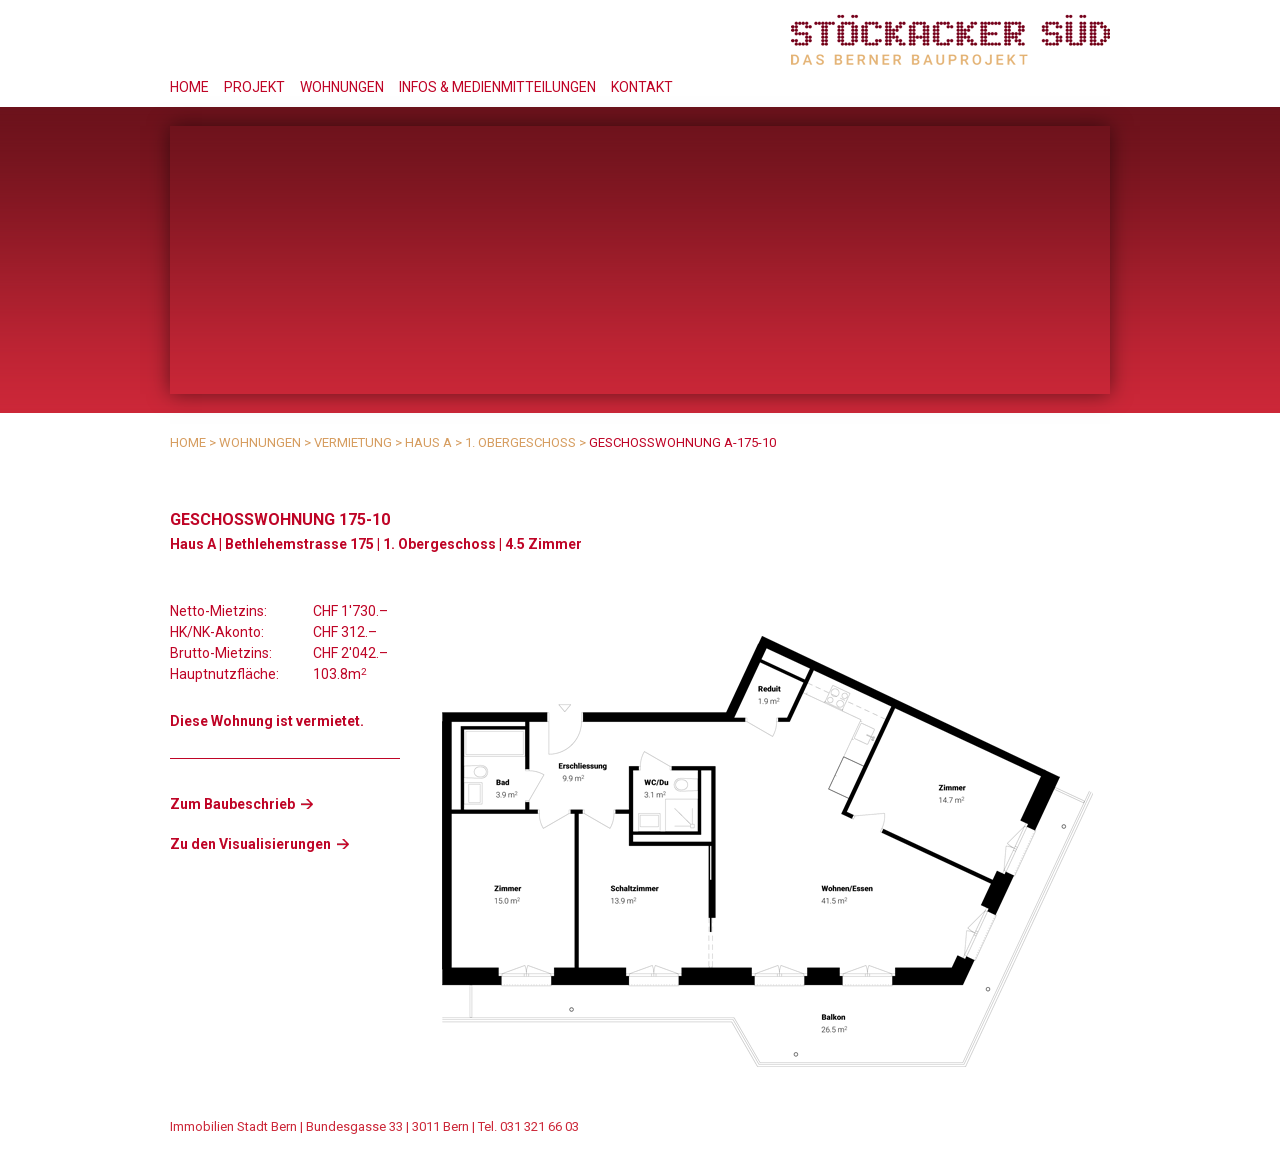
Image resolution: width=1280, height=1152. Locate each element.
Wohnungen (342, 87)
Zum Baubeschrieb (232, 804)
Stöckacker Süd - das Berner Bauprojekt (950, 39)
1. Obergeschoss (520, 442)
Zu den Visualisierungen (250, 844)
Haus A (428, 442)
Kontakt (642, 87)
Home (189, 87)
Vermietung (353, 442)
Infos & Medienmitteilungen (497, 87)
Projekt (254, 87)
